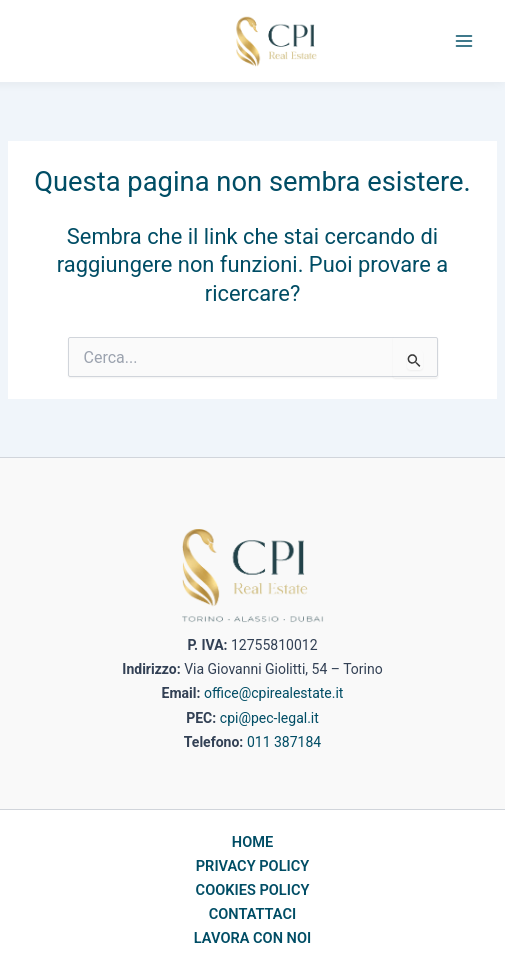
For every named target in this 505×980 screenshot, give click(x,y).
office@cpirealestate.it (273, 693)
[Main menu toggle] (464, 41)
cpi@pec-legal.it (269, 718)
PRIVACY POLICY (252, 866)
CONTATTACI (252, 914)
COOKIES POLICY (253, 890)
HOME (252, 842)
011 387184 (284, 742)
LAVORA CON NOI (252, 938)
